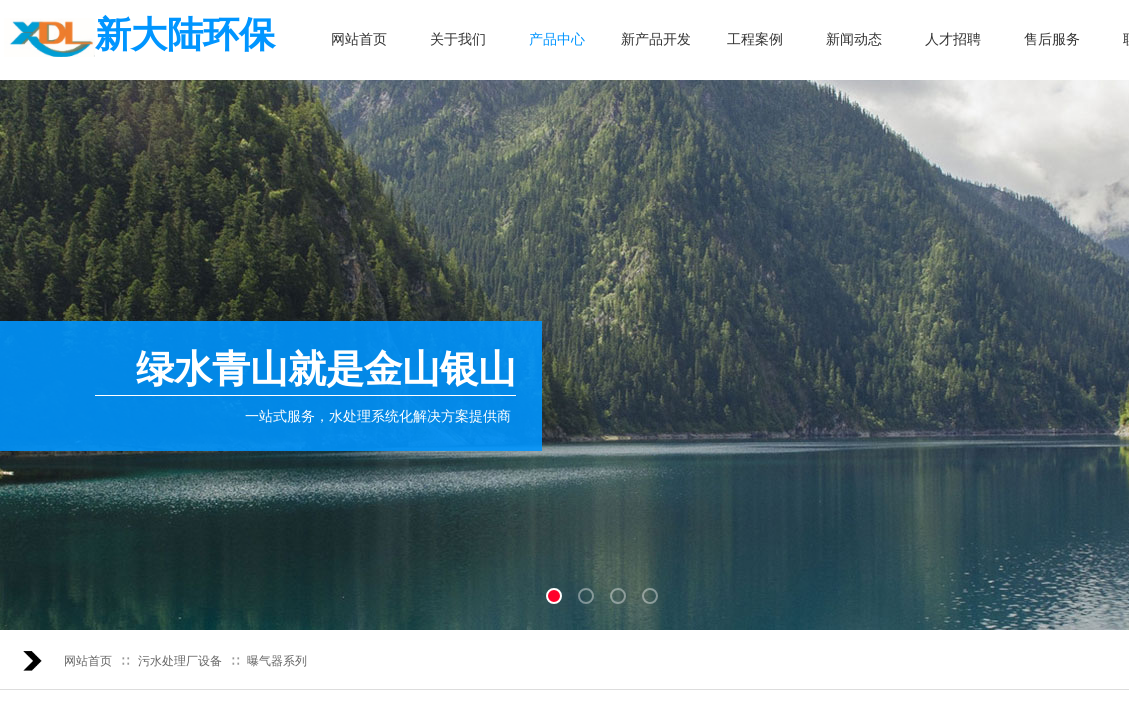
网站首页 (88, 661)
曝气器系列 (277, 661)
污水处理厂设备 (180, 661)
